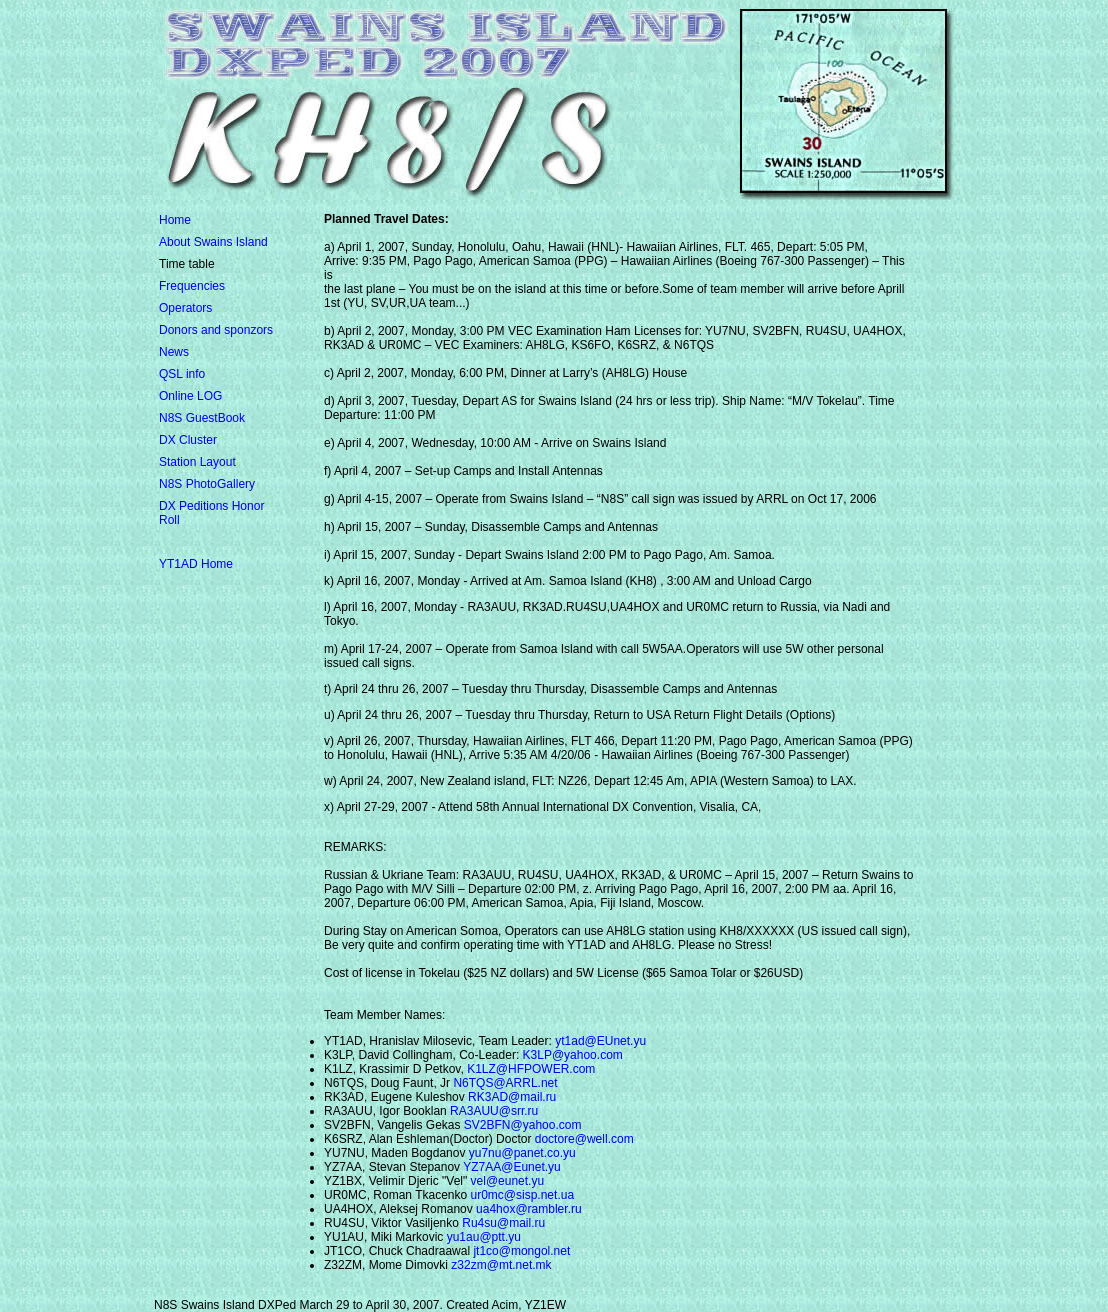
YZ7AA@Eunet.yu (512, 1167)
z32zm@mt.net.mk (501, 1265)
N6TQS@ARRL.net (505, 1083)
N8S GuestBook (202, 418)
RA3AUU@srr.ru (494, 1111)
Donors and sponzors (216, 330)
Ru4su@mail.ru (503, 1223)
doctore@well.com (584, 1139)
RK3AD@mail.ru (512, 1097)
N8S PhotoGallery (207, 484)
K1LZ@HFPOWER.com (531, 1069)
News (174, 352)
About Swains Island (213, 242)
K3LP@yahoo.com (573, 1055)
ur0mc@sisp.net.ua (523, 1195)
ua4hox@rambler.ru (529, 1209)
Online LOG (190, 396)
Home (175, 220)
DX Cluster (188, 440)
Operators (185, 308)
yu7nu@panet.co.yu (522, 1153)
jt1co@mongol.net (521, 1251)
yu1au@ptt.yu (484, 1237)
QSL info (182, 374)
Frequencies (192, 286)
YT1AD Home (196, 564)
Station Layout (197, 462)
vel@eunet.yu (508, 1181)
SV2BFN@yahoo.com (523, 1125)
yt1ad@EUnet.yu (600, 1041)
